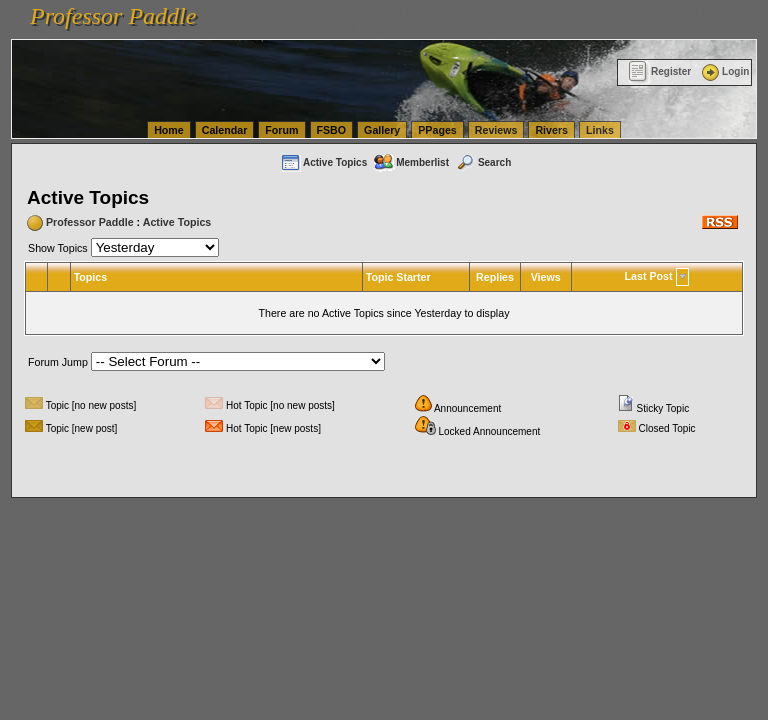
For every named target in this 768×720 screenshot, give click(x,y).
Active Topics (323, 162)
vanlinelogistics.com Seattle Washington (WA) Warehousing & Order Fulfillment (565, 10)
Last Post (649, 276)
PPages (437, 130)
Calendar (225, 130)
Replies (495, 277)
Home (169, 130)
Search (483, 162)
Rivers (551, 130)
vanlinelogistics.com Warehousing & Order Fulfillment (460, 28)
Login (724, 71)
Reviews (496, 130)
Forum (281, 130)
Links (600, 130)
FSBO (332, 130)
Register (659, 71)
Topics (91, 277)
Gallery (382, 130)
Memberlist (411, 162)
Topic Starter (398, 277)
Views (546, 277)
